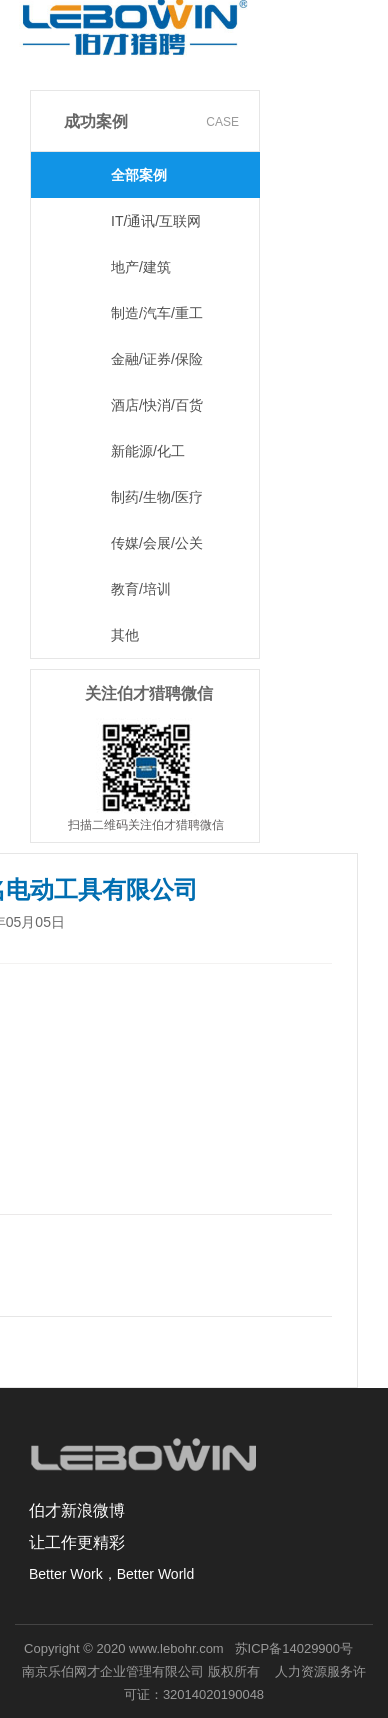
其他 (125, 635)
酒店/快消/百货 (157, 405)
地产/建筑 (141, 267)
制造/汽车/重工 (157, 313)
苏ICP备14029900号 (294, 1648)
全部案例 (139, 175)
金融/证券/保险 (157, 359)
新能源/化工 (148, 451)
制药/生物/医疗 (157, 497)
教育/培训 (141, 589)
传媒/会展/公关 (157, 543)
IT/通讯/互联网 (156, 221)
